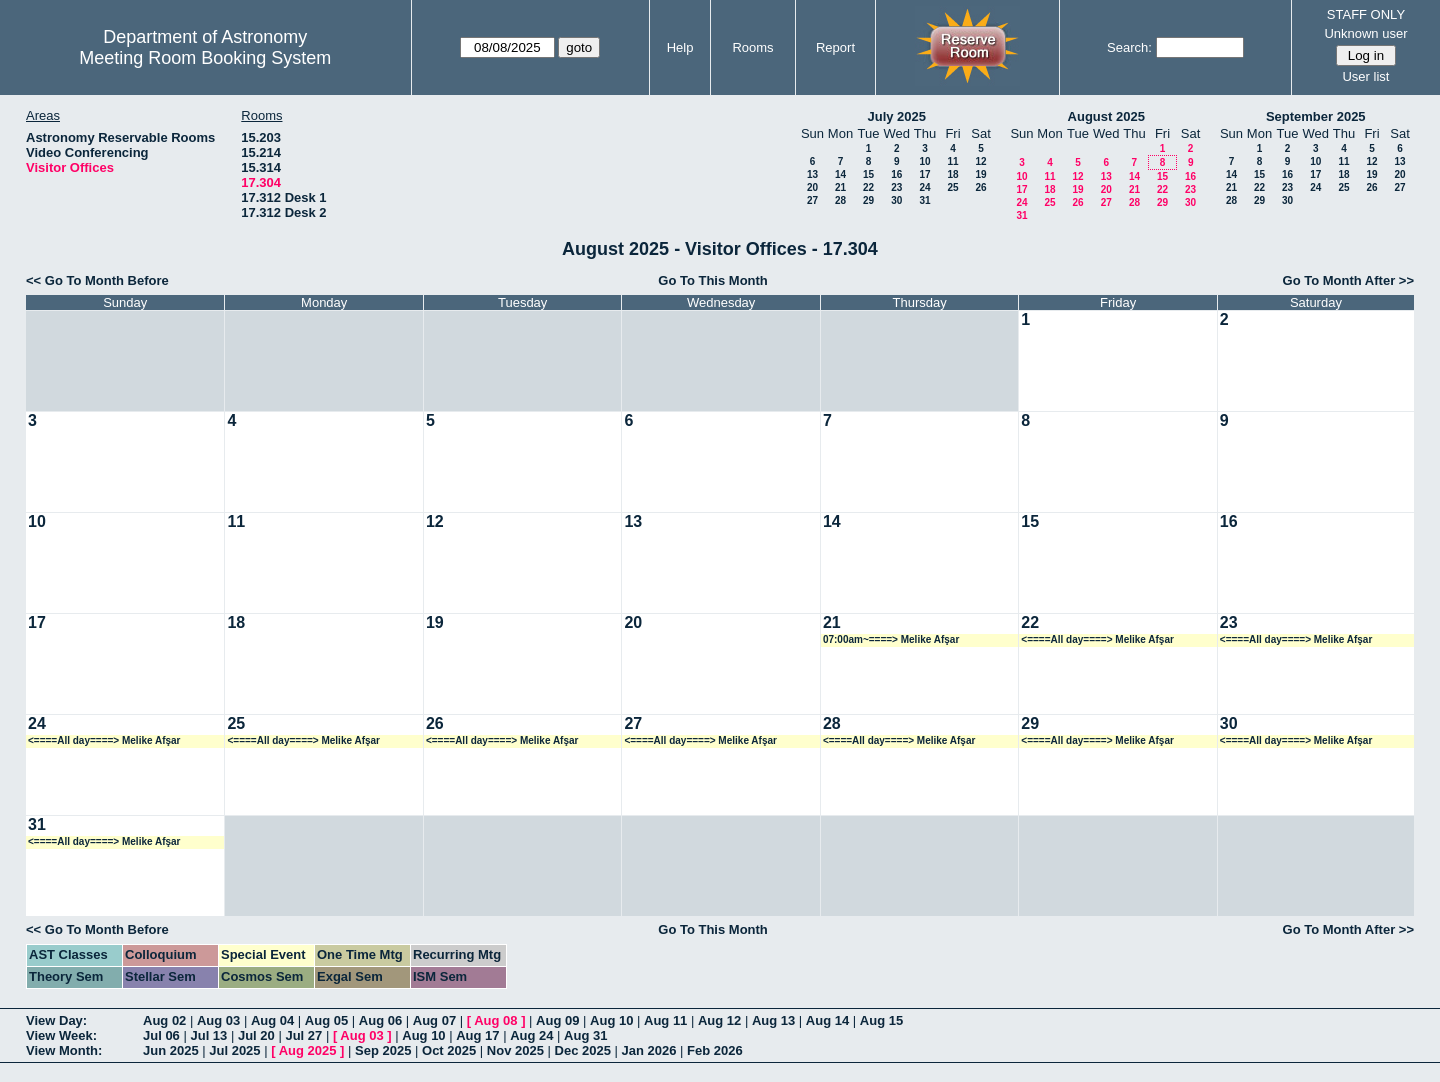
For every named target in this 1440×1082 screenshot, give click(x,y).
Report (835, 47)
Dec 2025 (583, 1050)
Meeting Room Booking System (205, 58)
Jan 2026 (649, 1050)
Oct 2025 (449, 1050)
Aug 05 (326, 1020)
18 (952, 174)
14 (840, 174)
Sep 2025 (383, 1050)
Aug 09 (557, 1020)
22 (868, 187)
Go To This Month (713, 280)
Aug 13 (773, 1020)
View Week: (61, 1035)
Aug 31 (585, 1035)
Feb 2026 (715, 1050)
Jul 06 (161, 1035)
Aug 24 (531, 1035)
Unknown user (1365, 33)
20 (812, 187)
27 (812, 200)
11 (952, 161)
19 (980, 174)
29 (868, 200)
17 (924, 174)
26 (980, 187)
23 (896, 187)
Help (680, 47)
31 (924, 200)
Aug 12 (719, 1020)
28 (840, 200)
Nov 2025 (515, 1050)
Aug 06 (380, 1020)
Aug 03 (218, 1020)
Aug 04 (272, 1020)
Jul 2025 (234, 1050)
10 (924, 161)
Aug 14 (827, 1020)
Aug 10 (611, 1020)
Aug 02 (164, 1020)
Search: (1129, 47)
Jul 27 (303, 1035)
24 (924, 187)
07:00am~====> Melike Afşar (891, 639)
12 (980, 161)
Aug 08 (495, 1020)
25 (952, 187)
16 (896, 174)
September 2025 (1316, 116)
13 (812, 174)
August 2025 (1106, 116)
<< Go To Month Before (97, 280)
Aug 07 (434, 1020)
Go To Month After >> (1348, 280)
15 (868, 174)
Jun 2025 (171, 1050)
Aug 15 (881, 1020)
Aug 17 (477, 1035)
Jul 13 (208, 1035)
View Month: (64, 1050)
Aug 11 (665, 1020)
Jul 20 (256, 1035)
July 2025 (896, 116)
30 (896, 200)
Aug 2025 (308, 1050)
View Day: (56, 1020)
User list (1365, 76)
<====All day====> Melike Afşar (1097, 639)
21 (840, 187)
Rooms (752, 47)
